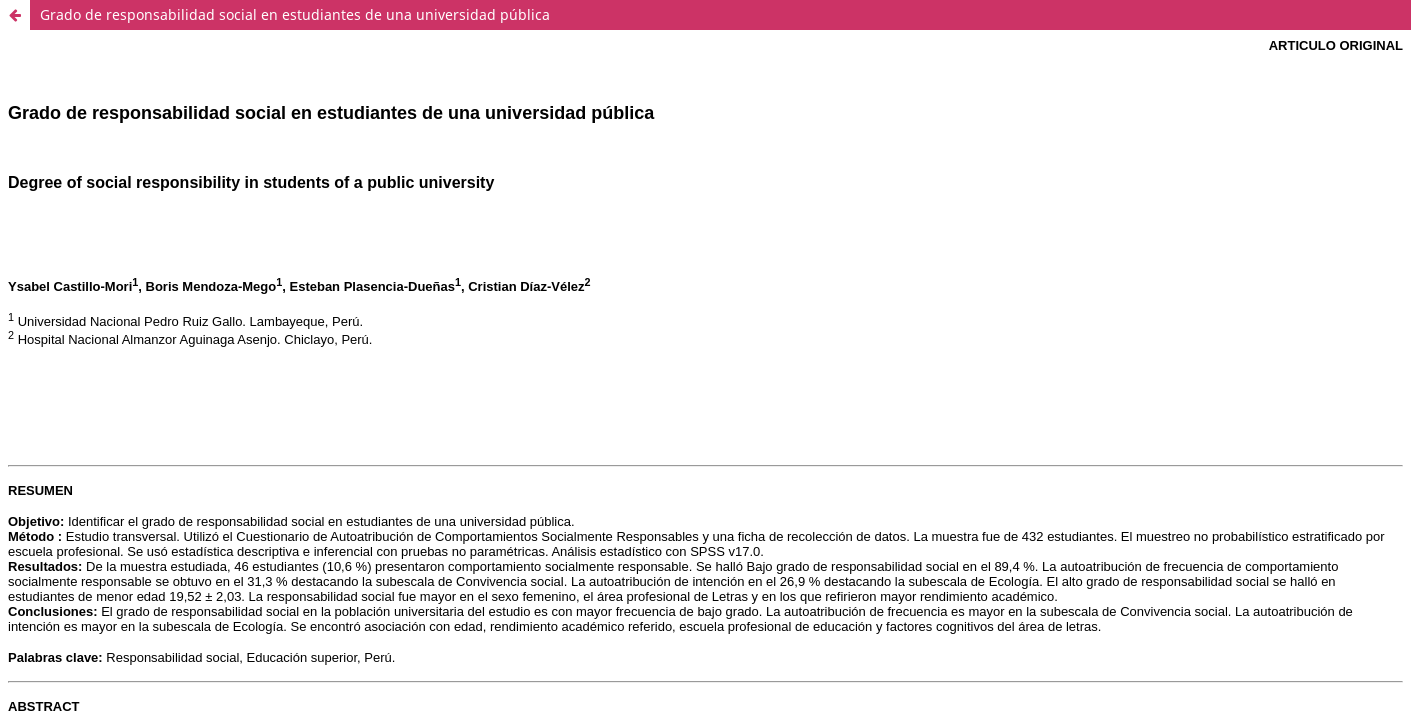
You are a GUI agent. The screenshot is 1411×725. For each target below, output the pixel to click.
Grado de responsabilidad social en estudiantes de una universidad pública (295, 14)
